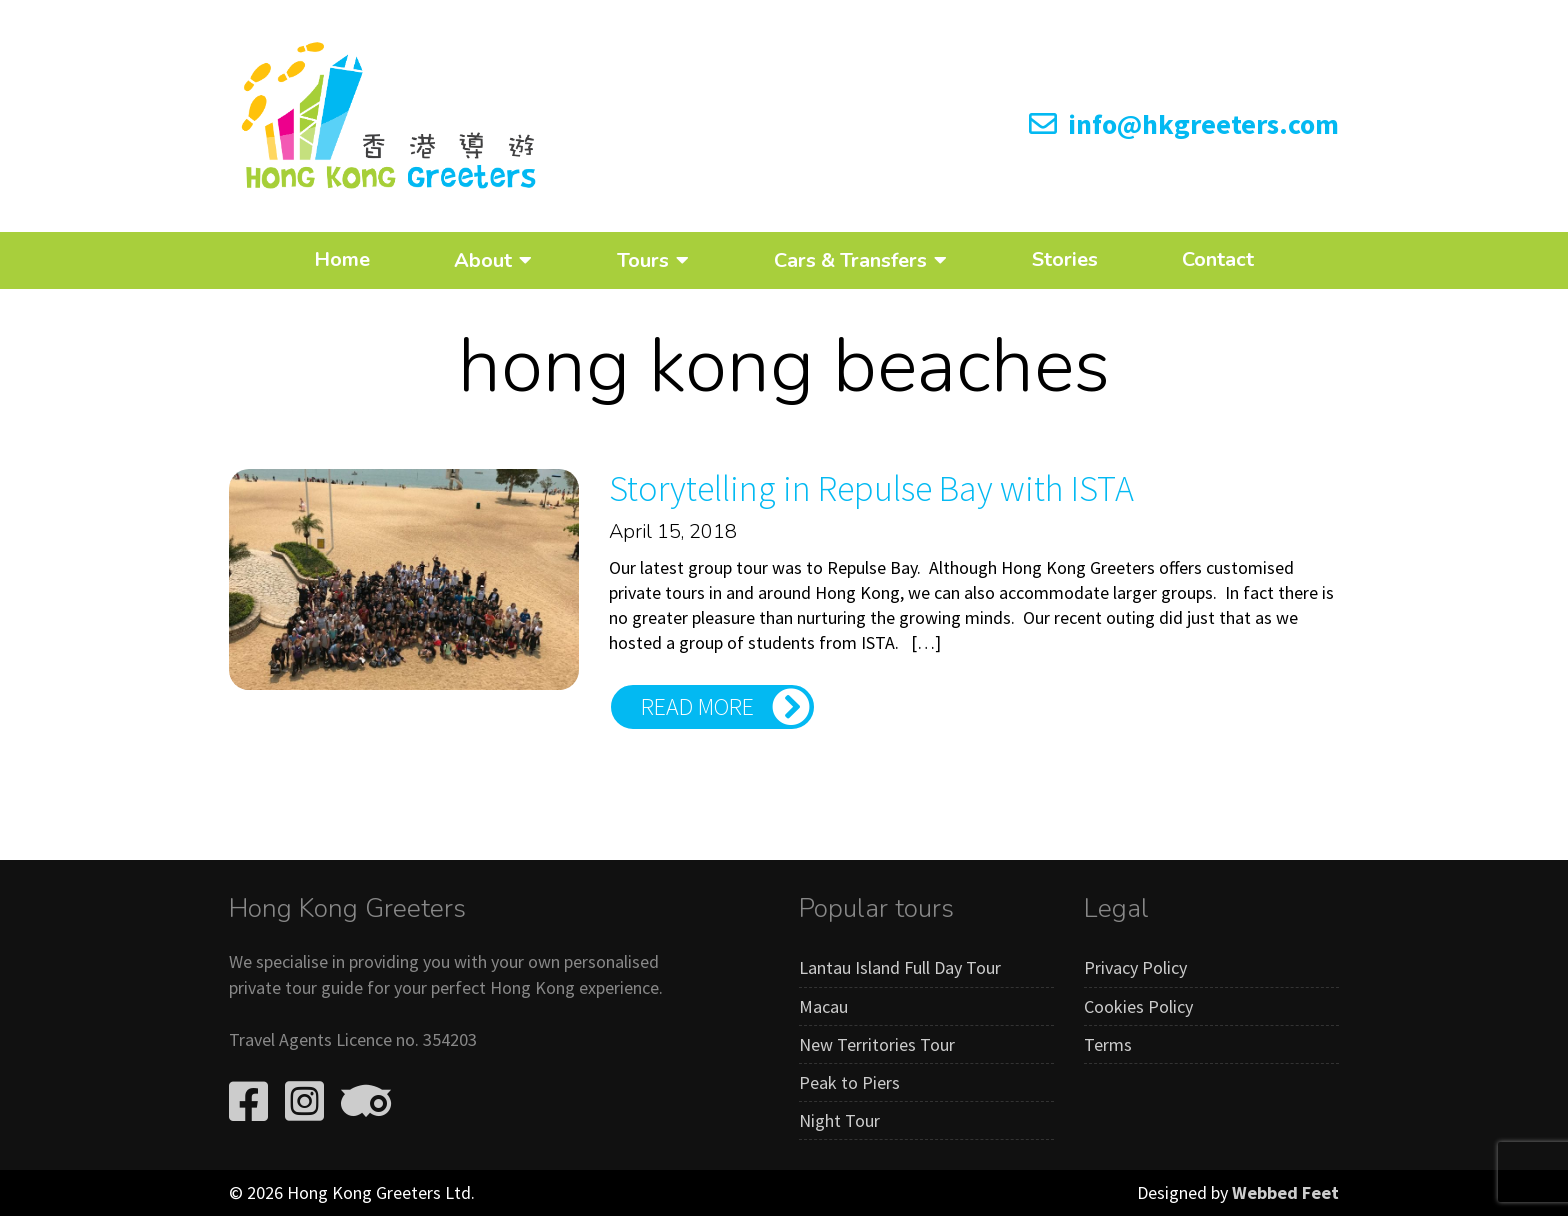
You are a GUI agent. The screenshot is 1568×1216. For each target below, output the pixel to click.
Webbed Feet (1285, 1192)
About (483, 260)
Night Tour (839, 1120)
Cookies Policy (1138, 1006)
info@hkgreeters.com (1184, 124)
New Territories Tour (877, 1044)
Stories (1065, 259)
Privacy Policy (1135, 967)
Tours (643, 260)
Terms (1108, 1044)
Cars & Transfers (850, 260)
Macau (823, 1006)
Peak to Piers (849, 1082)
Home (342, 259)
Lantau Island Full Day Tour (900, 967)
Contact (1218, 259)
